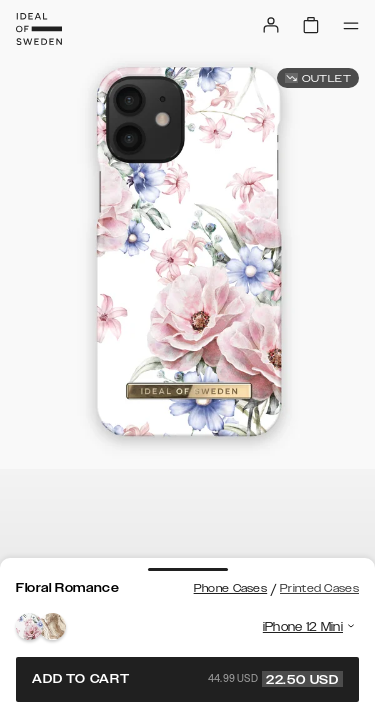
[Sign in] (271, 25)
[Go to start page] (39, 29)
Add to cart (187, 679)
